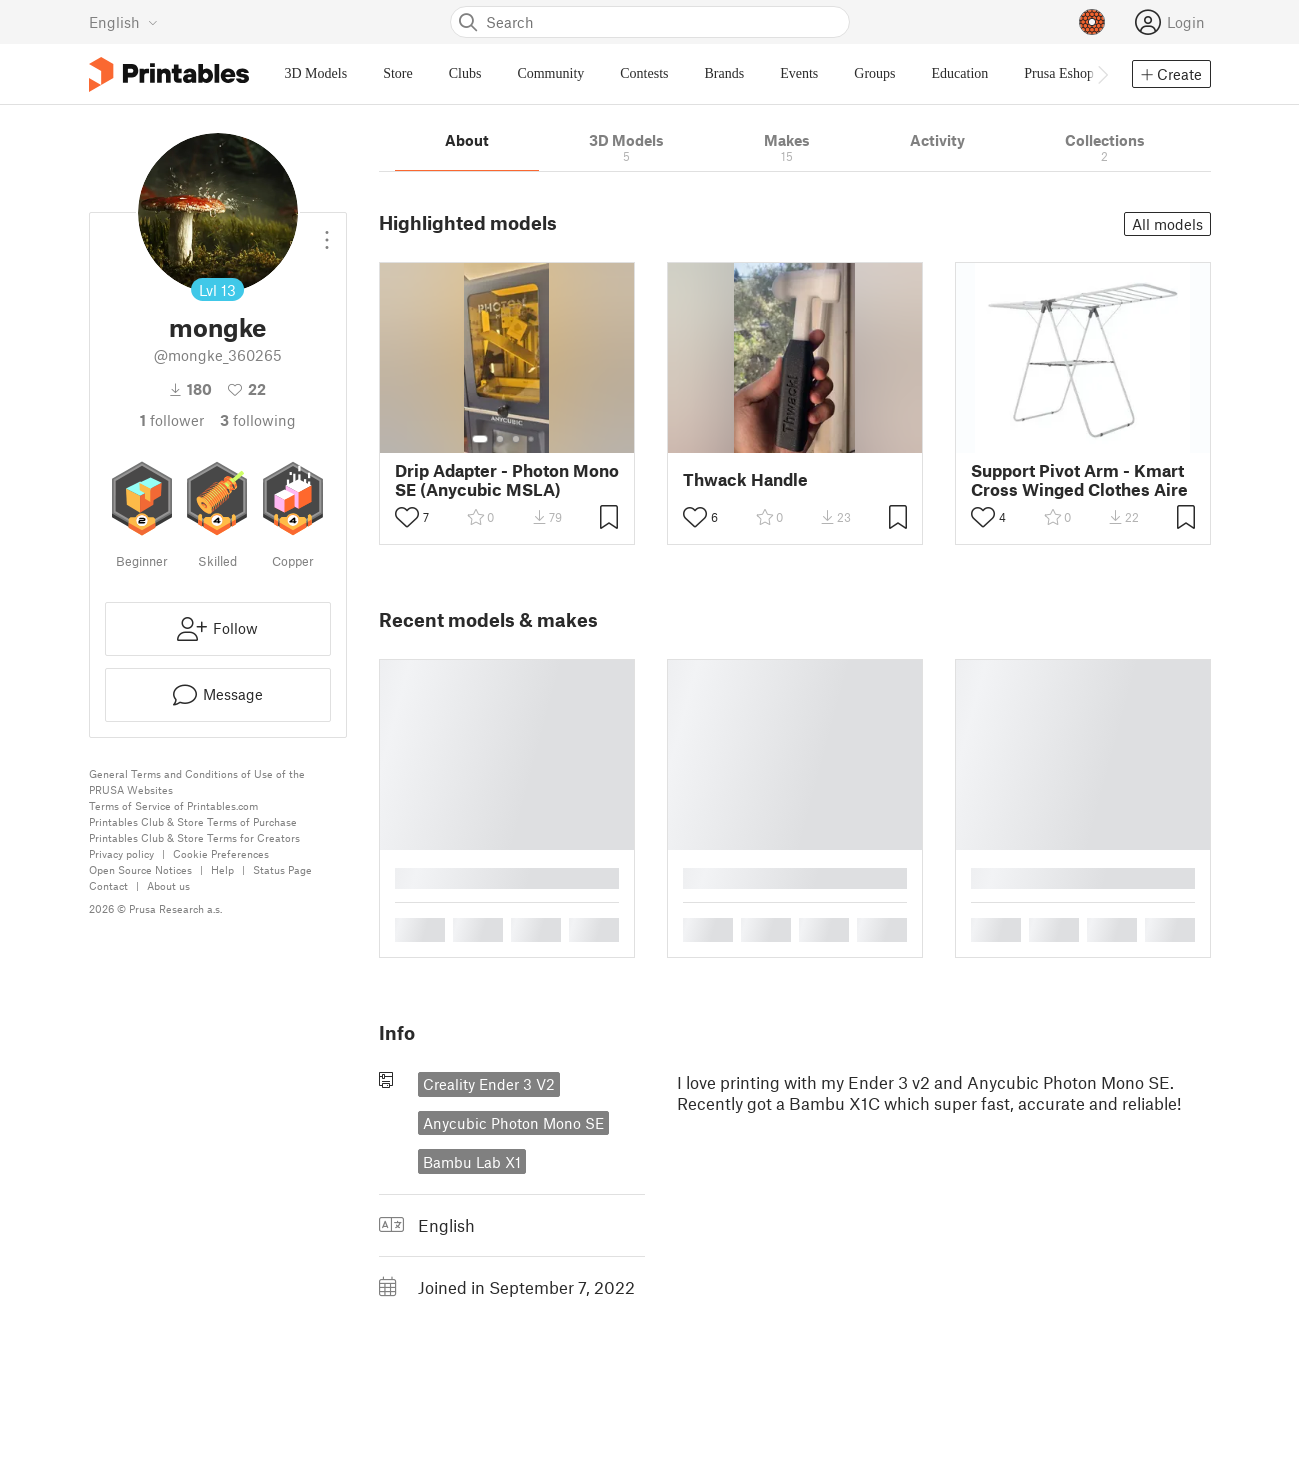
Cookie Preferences (221, 853)
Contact (108, 885)
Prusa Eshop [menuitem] (1059, 73)
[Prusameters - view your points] (1092, 22)
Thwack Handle (745, 479)
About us (168, 885)
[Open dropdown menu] (327, 232)
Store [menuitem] (398, 73)
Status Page (282, 869)
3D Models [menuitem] (316, 73)
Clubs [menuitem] (465, 73)
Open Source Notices (140, 869)
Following (258, 420)
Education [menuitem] (960, 73)
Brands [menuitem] (725, 73)
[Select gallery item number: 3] (516, 439)
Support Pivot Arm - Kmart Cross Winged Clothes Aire (1079, 480)
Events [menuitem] (799, 73)
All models (1167, 224)
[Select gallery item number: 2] (500, 439)
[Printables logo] (169, 74)
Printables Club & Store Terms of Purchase (193, 821)
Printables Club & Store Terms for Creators (194, 837)
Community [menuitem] (550, 73)
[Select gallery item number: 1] (480, 439)
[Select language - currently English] (123, 22)
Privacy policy (121, 853)
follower (172, 420)
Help (222, 869)
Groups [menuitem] (874, 73)
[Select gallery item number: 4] (532, 439)
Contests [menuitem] (644, 73)
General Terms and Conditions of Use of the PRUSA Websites (197, 781)
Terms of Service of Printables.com (173, 805)
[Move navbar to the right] (1102, 74)
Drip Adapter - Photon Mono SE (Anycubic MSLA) (507, 480)
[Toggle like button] (407, 517)
